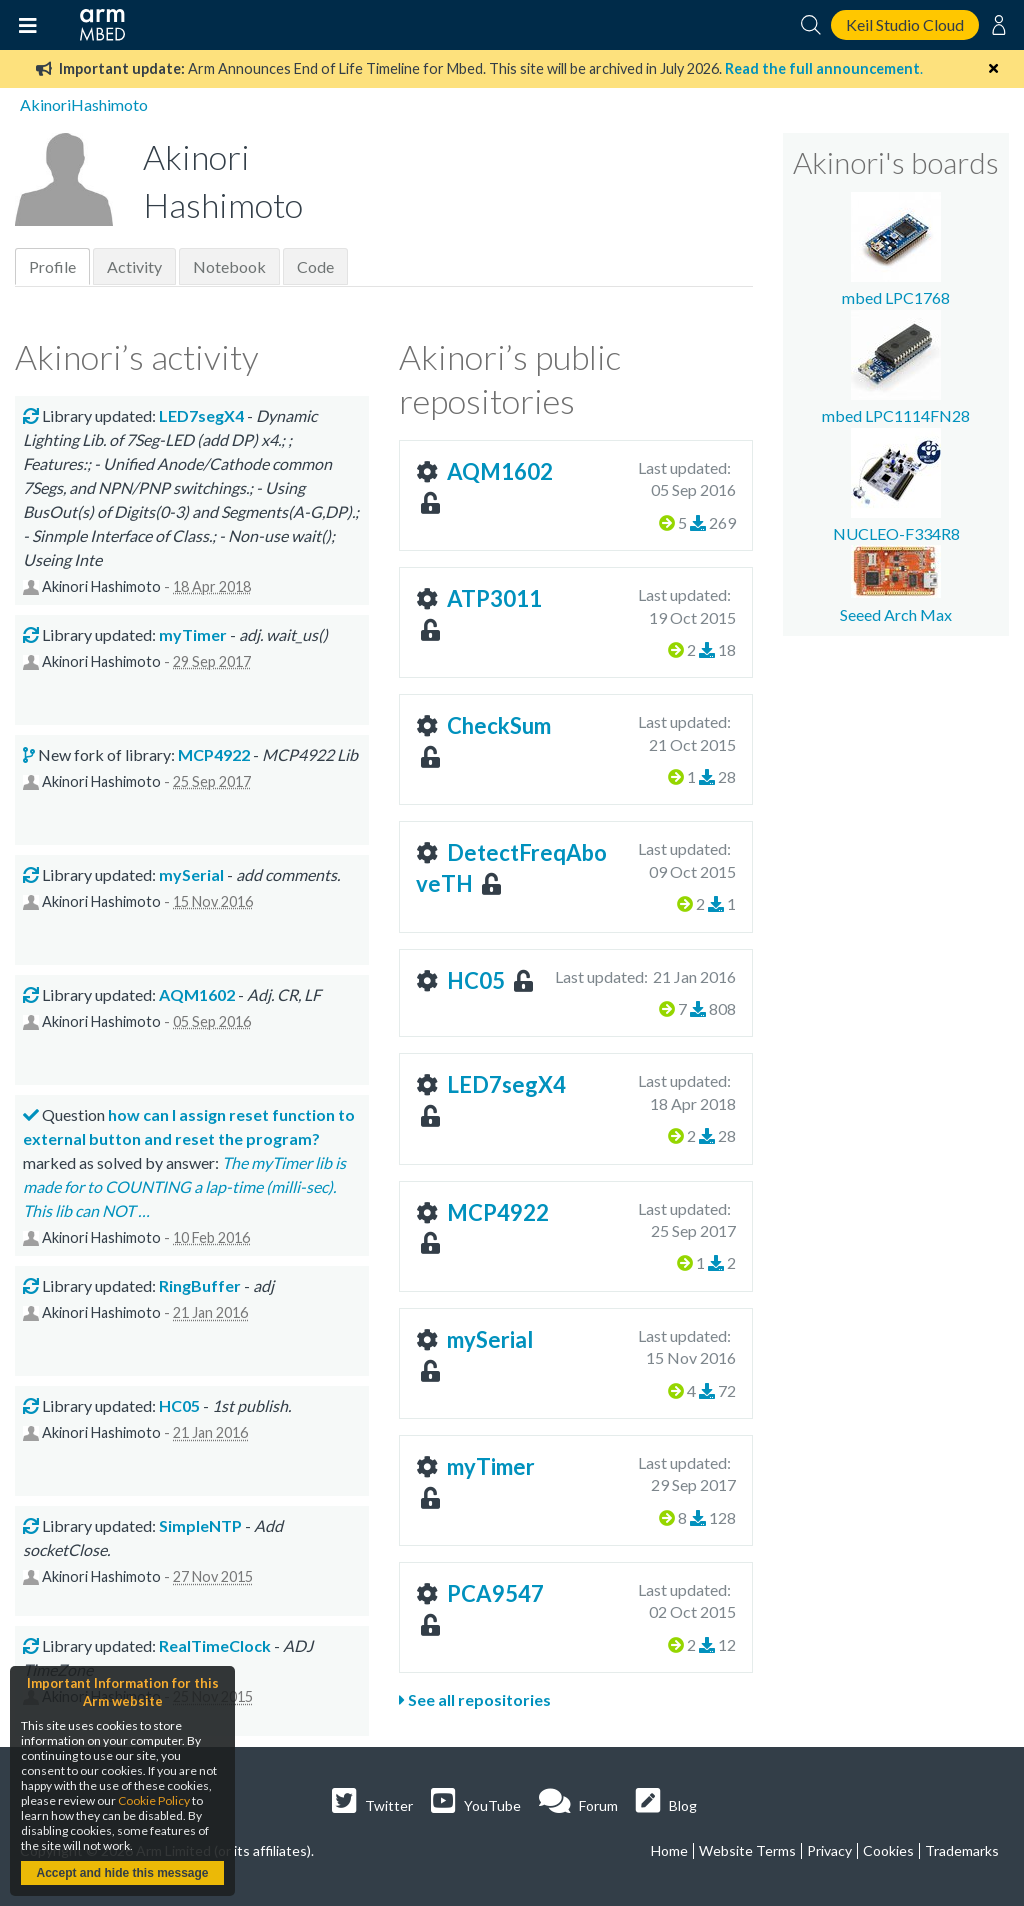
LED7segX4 (506, 1084)
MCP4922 (498, 1212)
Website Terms (747, 1850)
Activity (134, 266)
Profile (52, 266)
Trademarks (962, 1850)
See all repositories (475, 1699)
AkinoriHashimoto (84, 104)
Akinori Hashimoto (101, 586)
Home (669, 1850)
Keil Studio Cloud (905, 24)
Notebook (229, 266)
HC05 (476, 980)
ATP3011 (494, 598)
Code (315, 266)
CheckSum (499, 725)
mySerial (490, 1339)
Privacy (829, 1850)
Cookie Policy (154, 1800)
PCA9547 (495, 1593)
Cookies (888, 1850)
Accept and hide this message (122, 1873)
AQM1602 (500, 471)
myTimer (491, 1466)
